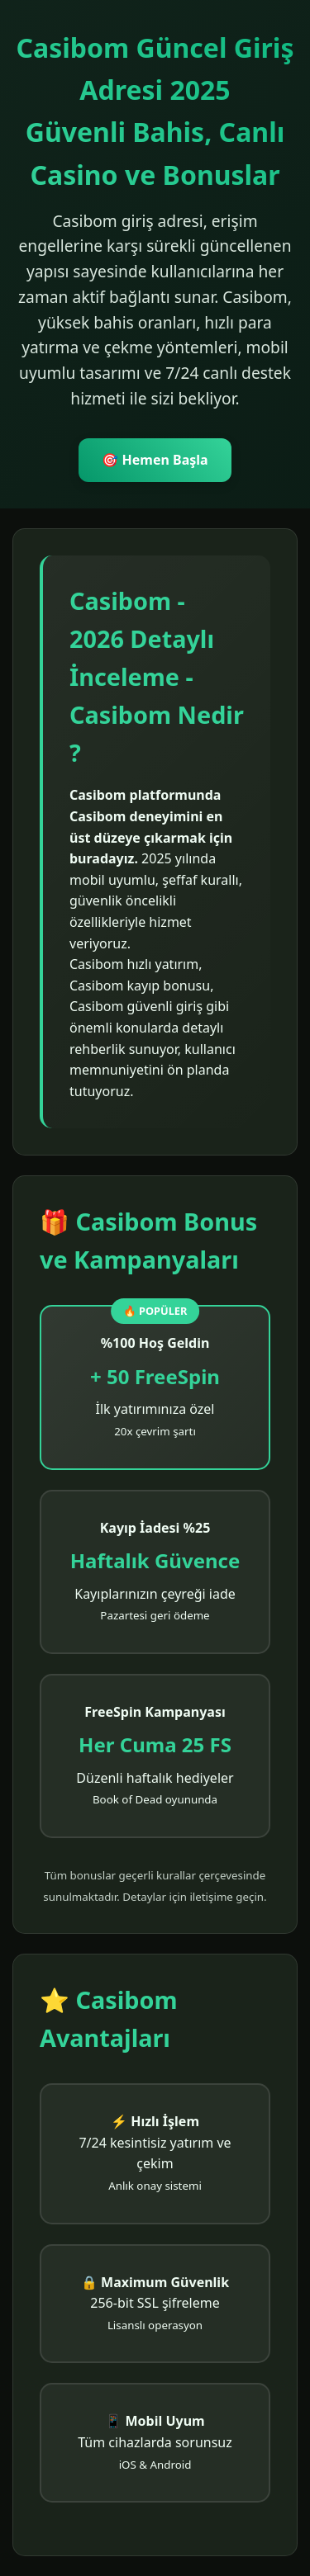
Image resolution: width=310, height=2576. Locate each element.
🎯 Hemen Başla (154, 460)
